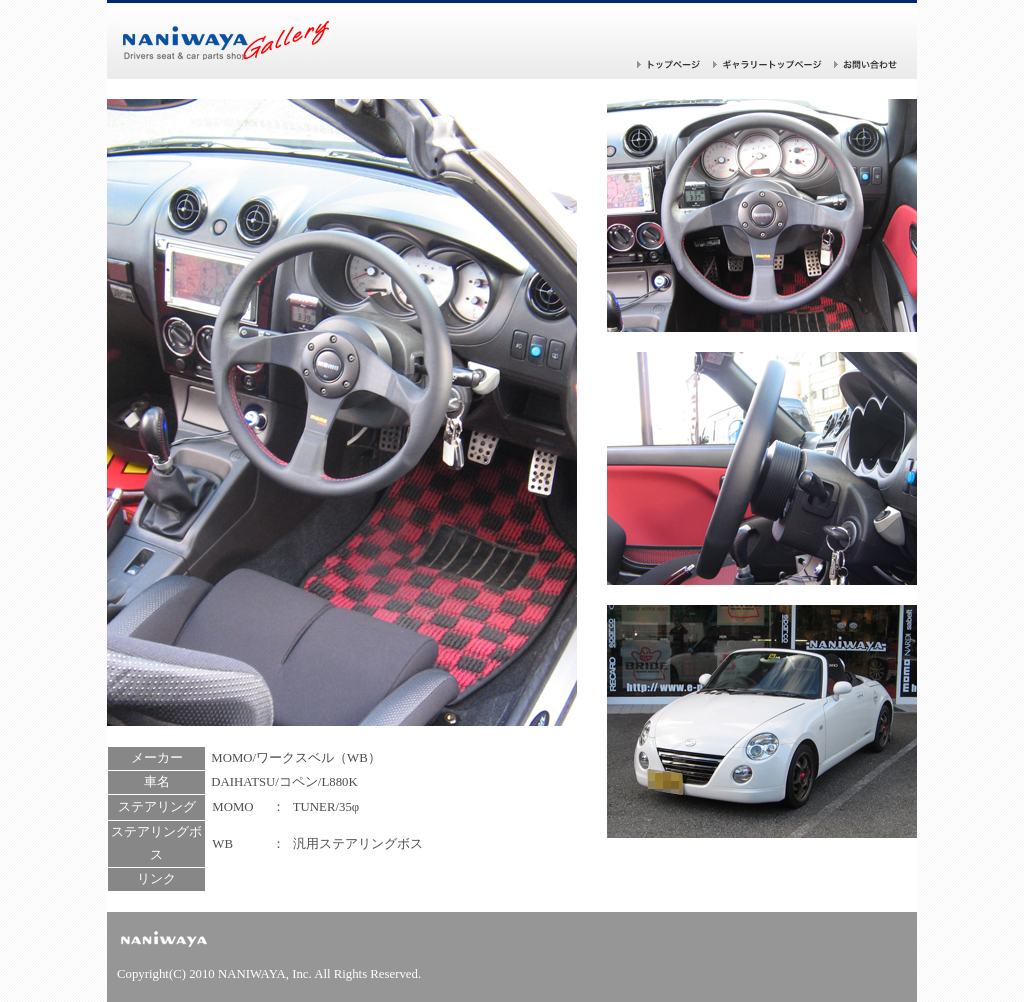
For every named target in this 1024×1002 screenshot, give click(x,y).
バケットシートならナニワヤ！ (227, 41)
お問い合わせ (866, 64)
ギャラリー (767, 64)
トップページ (669, 64)
